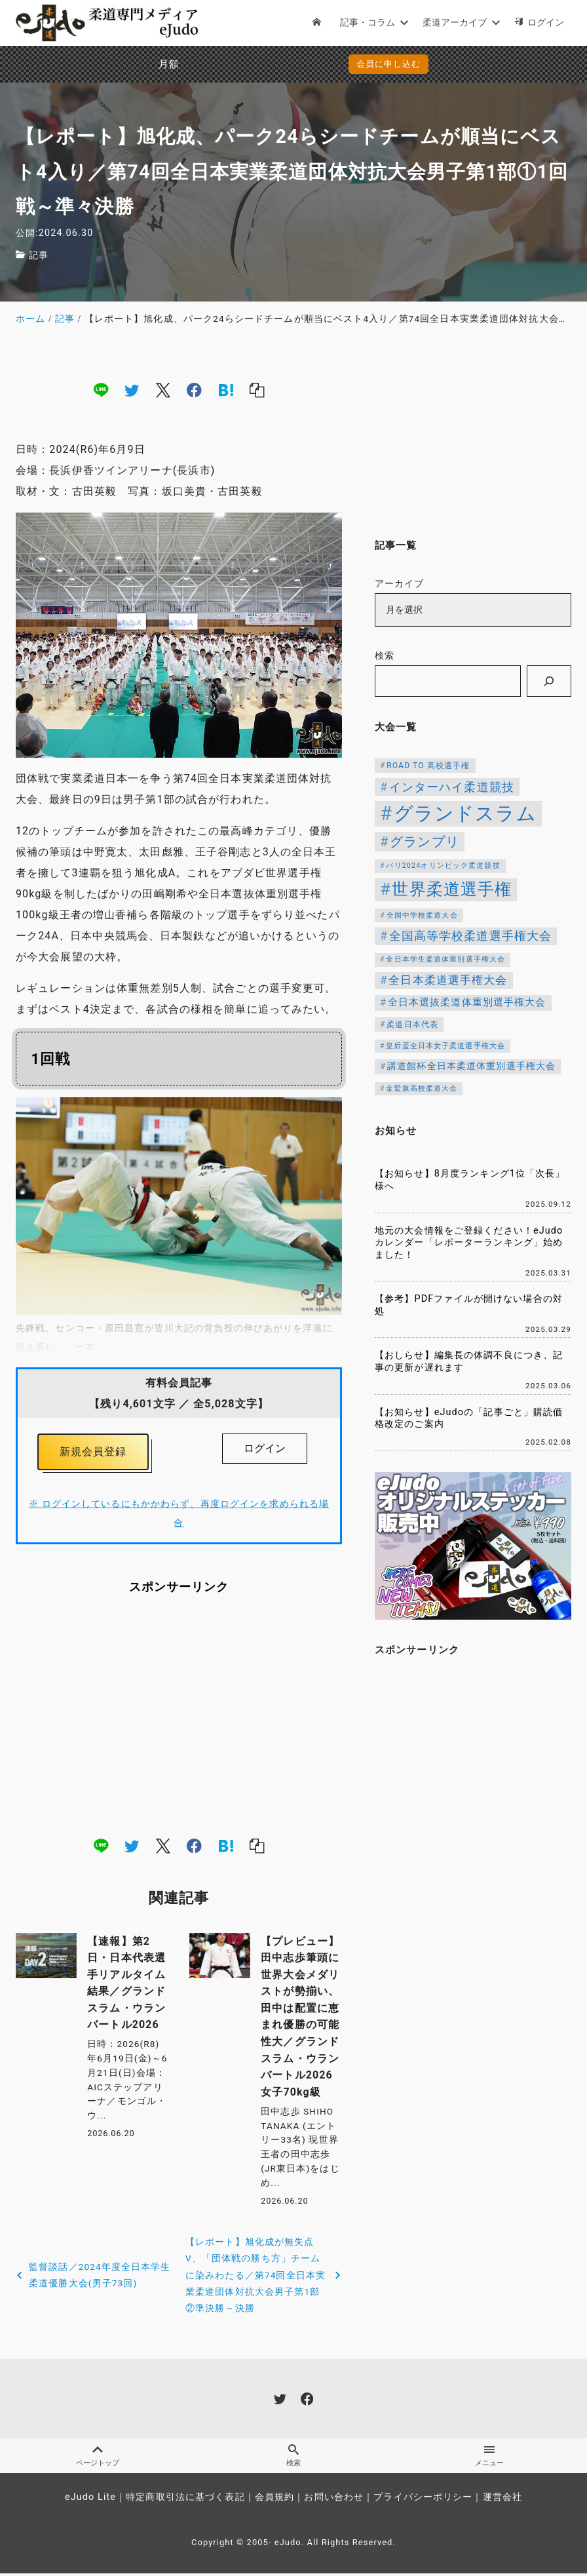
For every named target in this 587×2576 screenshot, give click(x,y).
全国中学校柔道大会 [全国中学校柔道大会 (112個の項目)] (422, 915)
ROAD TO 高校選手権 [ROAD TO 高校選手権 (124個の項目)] (428, 765)
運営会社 (502, 2499)
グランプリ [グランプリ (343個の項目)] (424, 841)
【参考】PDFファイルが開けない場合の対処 (469, 1305)
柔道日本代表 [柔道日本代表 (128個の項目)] (412, 1024)
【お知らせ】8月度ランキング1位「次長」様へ (470, 1180)
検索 (384, 655)
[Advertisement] (179, 1716)
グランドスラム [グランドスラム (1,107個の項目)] (465, 813)
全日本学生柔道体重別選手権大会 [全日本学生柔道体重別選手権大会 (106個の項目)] (445, 959)
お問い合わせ (334, 2499)
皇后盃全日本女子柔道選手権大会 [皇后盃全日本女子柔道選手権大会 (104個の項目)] (445, 1046)
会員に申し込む (296, 64)
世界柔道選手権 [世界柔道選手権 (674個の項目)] (452, 889)
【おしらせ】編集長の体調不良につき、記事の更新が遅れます (469, 1361)
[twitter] (131, 390)
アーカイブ (400, 583)
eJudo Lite (90, 2499)
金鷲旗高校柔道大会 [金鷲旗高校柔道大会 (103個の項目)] (421, 1088)
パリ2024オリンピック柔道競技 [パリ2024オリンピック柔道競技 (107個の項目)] (443, 865)
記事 (38, 255)
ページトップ (97, 2458)
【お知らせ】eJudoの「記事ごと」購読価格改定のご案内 (469, 1418)
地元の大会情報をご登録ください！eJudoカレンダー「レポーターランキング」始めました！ (469, 1242)
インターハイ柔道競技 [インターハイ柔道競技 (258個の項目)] (451, 787)
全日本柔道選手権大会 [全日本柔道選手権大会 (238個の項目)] (447, 979)
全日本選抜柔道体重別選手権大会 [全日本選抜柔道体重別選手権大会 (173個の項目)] (467, 1002)
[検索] (549, 681)
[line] (101, 390)
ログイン (265, 1448)
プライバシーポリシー (422, 2499)
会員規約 (274, 2499)
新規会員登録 (93, 1453)
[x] (163, 390)
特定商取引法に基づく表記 (185, 2499)
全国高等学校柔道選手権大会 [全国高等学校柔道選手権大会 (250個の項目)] (470, 936)
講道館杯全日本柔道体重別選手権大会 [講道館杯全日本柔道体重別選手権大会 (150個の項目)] (471, 1066)
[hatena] (226, 390)
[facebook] (194, 390)
